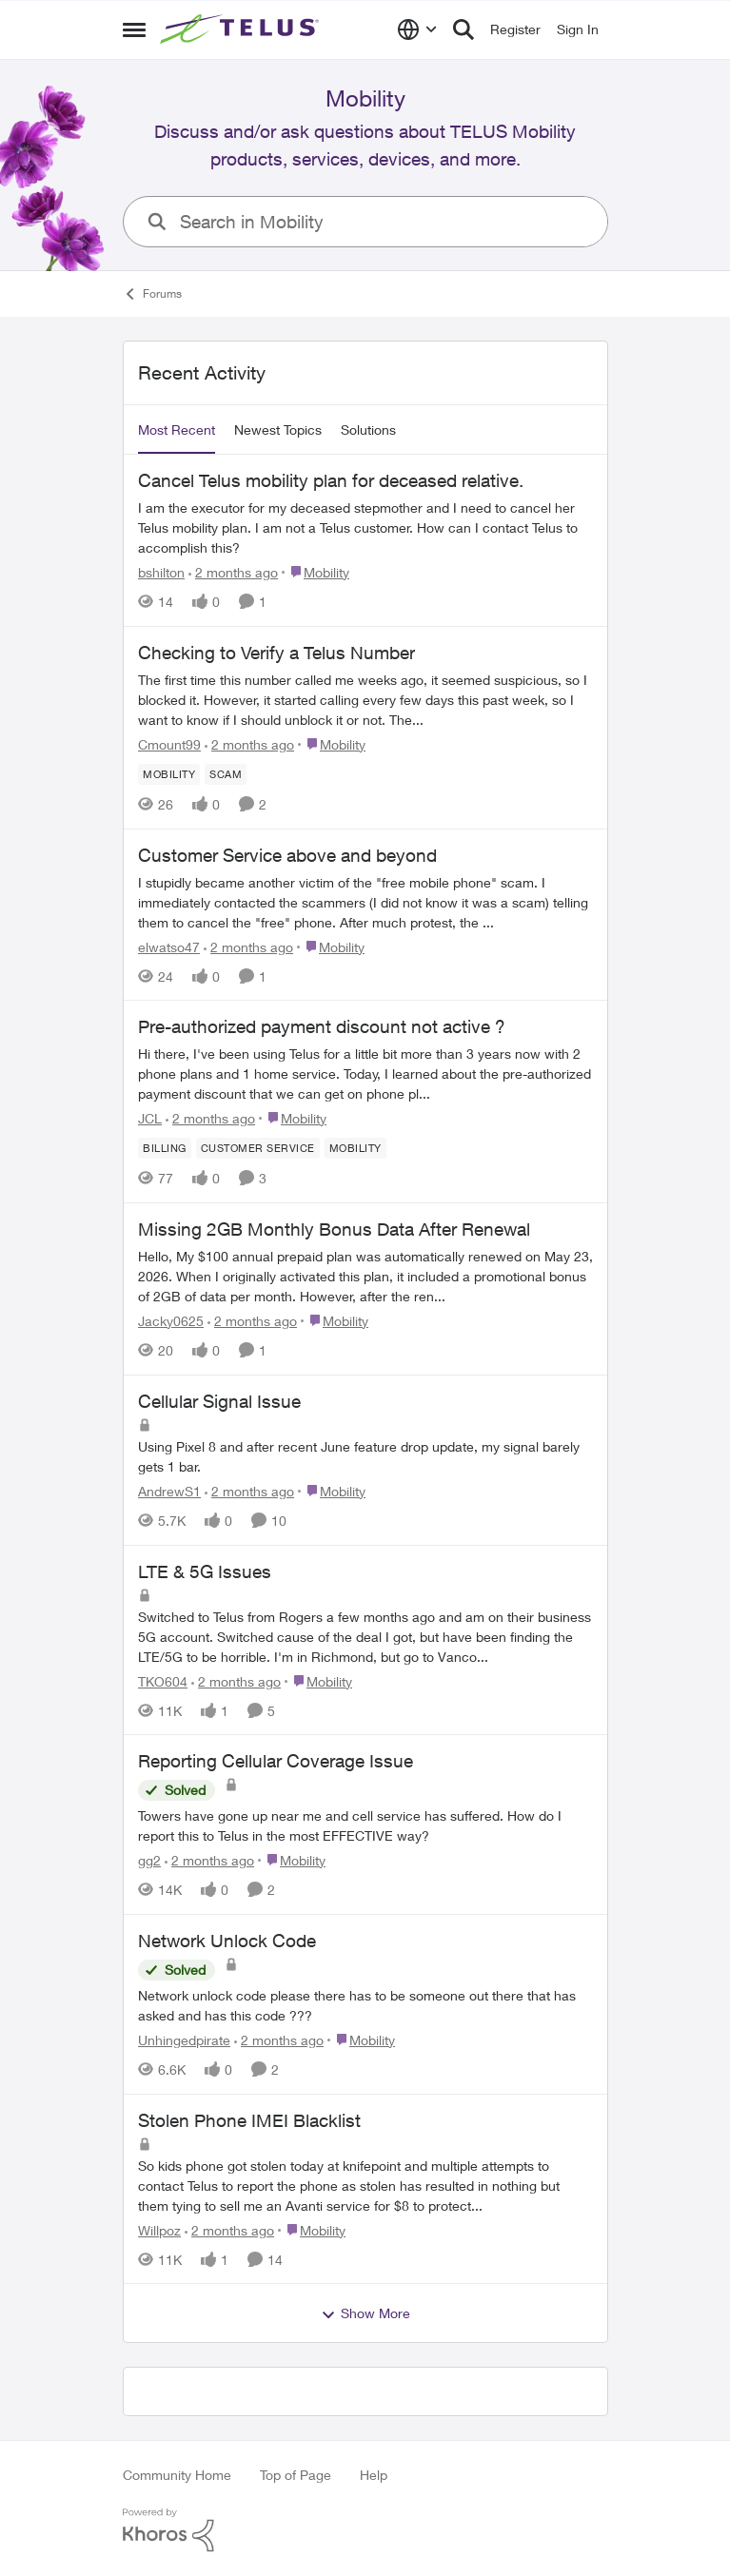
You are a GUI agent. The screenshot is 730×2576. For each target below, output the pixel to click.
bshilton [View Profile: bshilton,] (161, 572)
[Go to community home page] (242, 29)
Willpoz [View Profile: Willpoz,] (159, 2229)
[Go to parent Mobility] (315, 572)
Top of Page (295, 2475)
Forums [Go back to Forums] (152, 294)
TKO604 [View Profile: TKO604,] (162, 1680)
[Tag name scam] (226, 774)
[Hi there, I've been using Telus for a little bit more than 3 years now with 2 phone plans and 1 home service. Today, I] (365, 1073)
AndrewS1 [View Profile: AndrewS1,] (169, 1491)
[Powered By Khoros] (365, 2530)
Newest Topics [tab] (278, 429)
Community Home (177, 2475)
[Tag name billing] (164, 1148)
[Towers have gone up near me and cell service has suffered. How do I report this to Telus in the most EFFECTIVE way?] (365, 1825)
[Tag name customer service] (257, 1148)
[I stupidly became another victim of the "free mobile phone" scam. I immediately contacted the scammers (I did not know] (365, 901)
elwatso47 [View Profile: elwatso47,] (169, 946)
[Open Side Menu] (134, 29)
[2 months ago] (233, 572)
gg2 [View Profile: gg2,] (149, 1860)
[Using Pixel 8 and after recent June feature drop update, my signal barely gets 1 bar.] (365, 1456)
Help (373, 2475)
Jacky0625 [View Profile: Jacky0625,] (171, 1321)
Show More (365, 2313)
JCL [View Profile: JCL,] (150, 1118)
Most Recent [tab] (176, 429)
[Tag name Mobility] (169, 774)
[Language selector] (417, 29)
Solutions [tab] (368, 429)
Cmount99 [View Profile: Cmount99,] (169, 744)
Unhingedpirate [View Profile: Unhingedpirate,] (184, 2040)
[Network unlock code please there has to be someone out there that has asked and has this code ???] (365, 2005)
